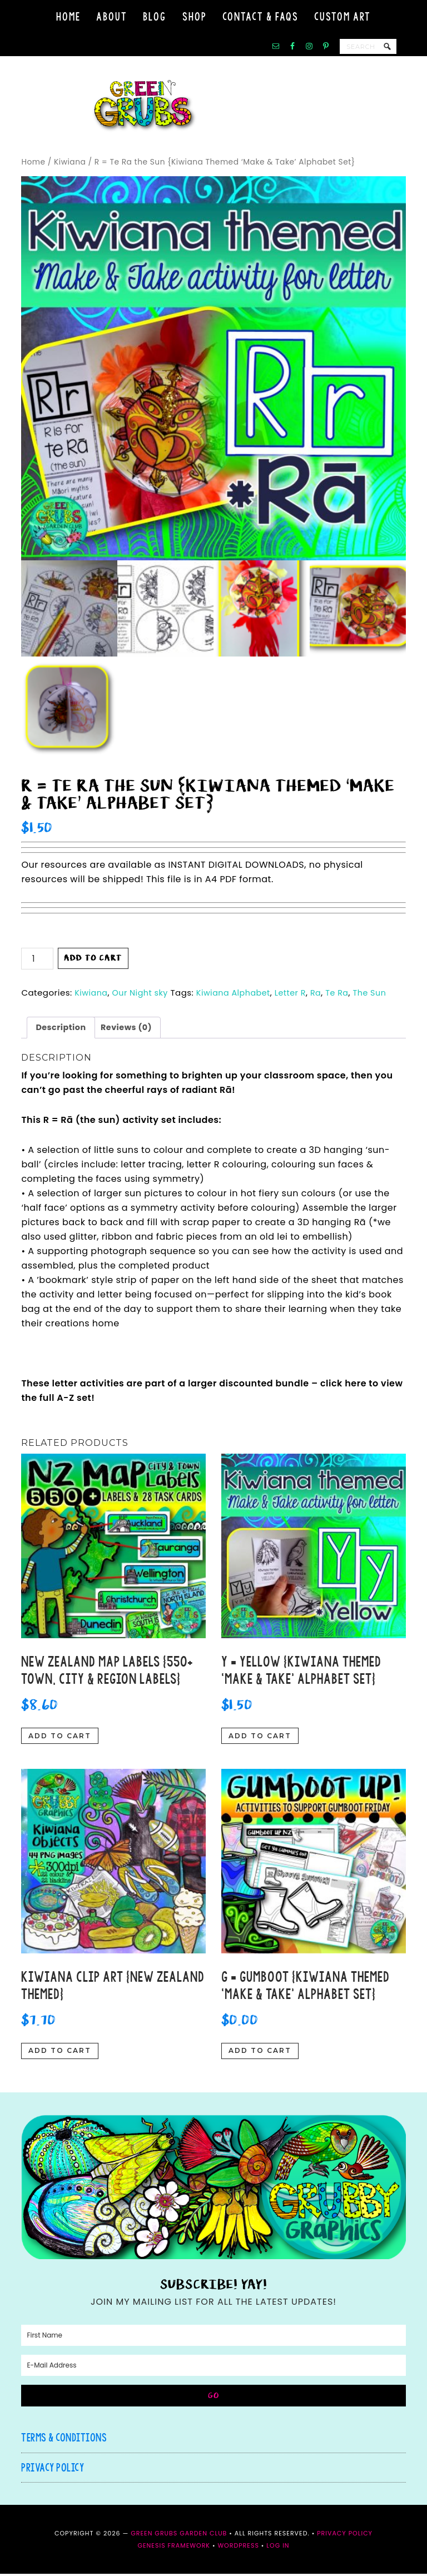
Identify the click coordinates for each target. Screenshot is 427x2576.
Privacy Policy (52, 2469)
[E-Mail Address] (213, 2367)
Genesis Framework (173, 2547)
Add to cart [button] (59, 1737)
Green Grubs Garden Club (213, 106)
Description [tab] (62, 1027)
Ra (324, 992)
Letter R (298, 992)
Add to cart (93, 958)
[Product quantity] (37, 958)
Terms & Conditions (64, 2439)
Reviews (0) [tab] (129, 1027)
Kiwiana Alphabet (238, 992)
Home (33, 162)
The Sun (380, 992)
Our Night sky (142, 992)
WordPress (238, 2547)
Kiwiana (70, 162)
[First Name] (213, 2337)
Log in (277, 2547)
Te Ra (347, 992)
